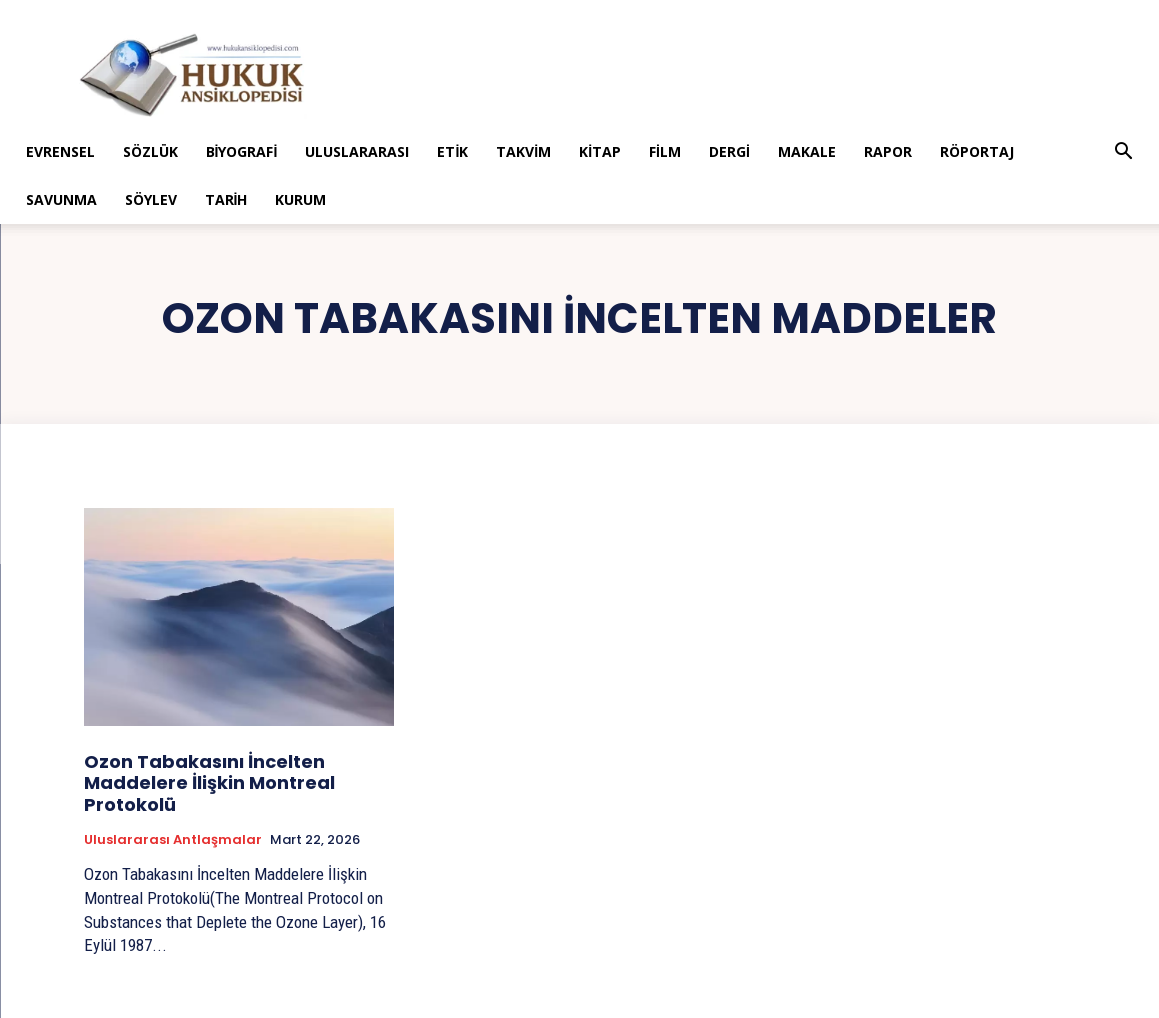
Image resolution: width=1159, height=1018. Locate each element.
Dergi (729, 151)
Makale (807, 151)
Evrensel (60, 151)
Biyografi (242, 151)
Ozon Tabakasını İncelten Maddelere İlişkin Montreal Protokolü (209, 783)
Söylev (151, 199)
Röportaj (977, 151)
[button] (1123, 153)
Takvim (523, 151)
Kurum (300, 199)
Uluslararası (357, 151)
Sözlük (150, 151)
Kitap (600, 151)
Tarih (226, 199)
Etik (452, 151)
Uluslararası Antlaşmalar (173, 840)
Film (665, 151)
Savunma (61, 199)
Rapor (888, 151)
